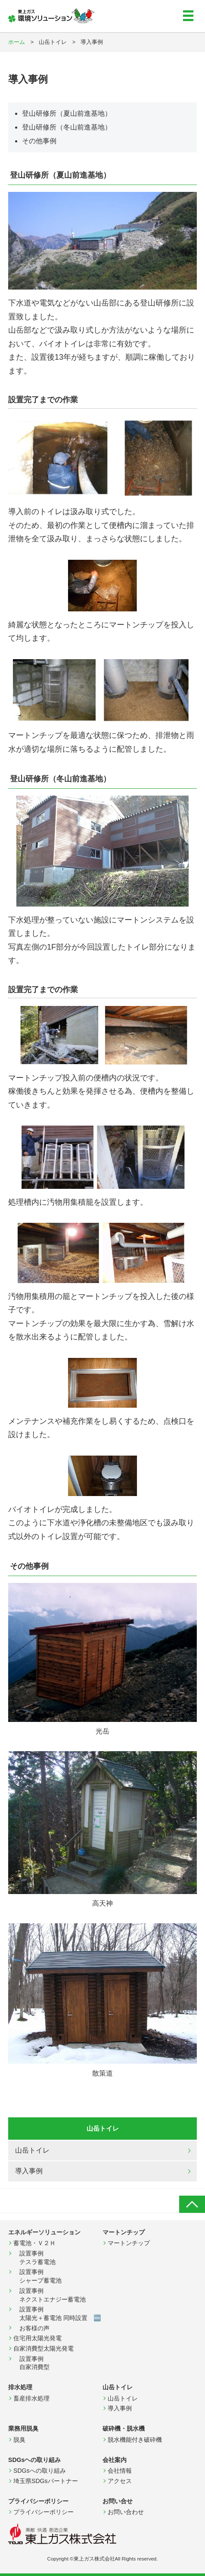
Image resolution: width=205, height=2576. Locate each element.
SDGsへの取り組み (39, 2470)
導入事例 (29, 2171)
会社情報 (120, 2470)
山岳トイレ (32, 2150)
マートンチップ (129, 2243)
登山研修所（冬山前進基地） (67, 127)
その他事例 (39, 141)
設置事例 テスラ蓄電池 (34, 2257)
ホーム (16, 42)
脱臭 (19, 2439)
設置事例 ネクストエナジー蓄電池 (49, 2295)
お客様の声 (31, 2328)
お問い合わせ (126, 2511)
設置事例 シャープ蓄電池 (37, 2276)
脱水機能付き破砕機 (135, 2439)
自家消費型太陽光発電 (43, 2348)
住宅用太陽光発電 (37, 2338)
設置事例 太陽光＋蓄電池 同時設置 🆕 (57, 2313)
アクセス (120, 2480)
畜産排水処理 (31, 2398)
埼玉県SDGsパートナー (45, 2480)
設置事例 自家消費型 (34, 2363)
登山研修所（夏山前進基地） (67, 113)
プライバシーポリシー (43, 2511)
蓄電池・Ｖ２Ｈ (34, 2243)
